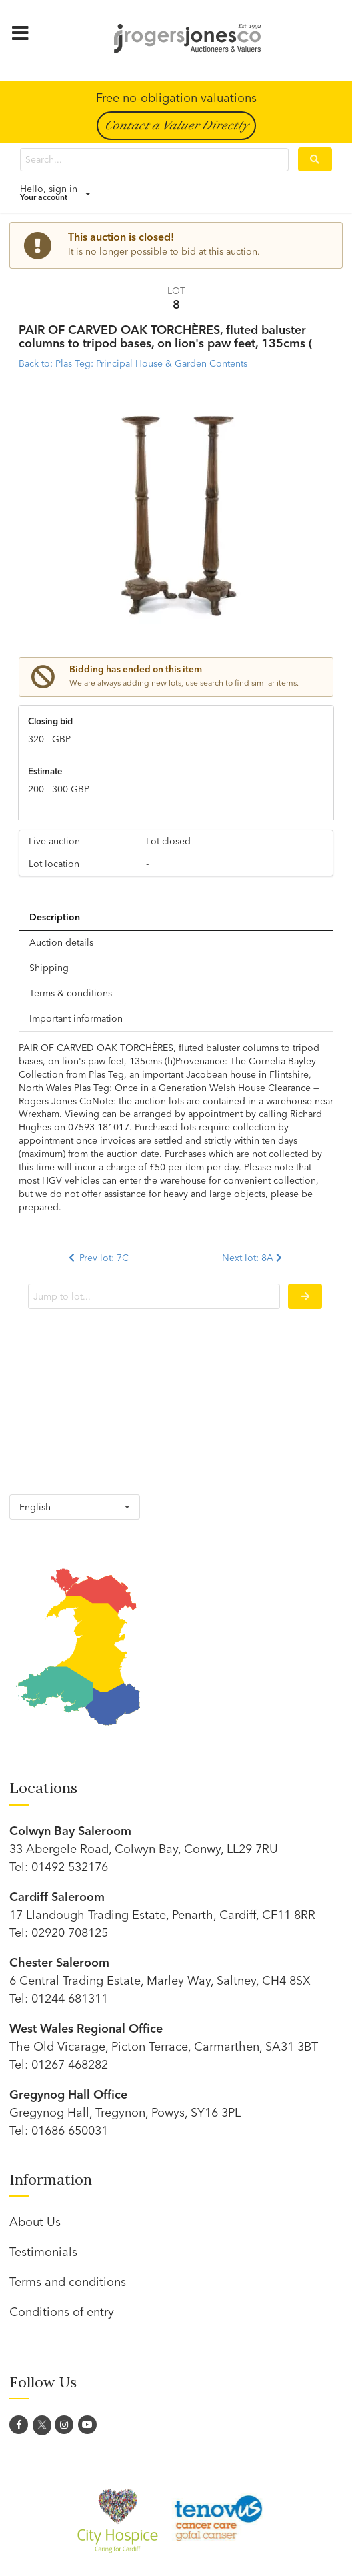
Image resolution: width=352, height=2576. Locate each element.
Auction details (61, 942)
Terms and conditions (67, 2281)
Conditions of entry (61, 2311)
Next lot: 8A (253, 1258)
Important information (76, 1018)
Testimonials (43, 2251)
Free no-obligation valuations (176, 97)
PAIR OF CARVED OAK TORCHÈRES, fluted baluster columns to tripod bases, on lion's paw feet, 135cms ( (166, 336)
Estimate (45, 771)
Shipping (49, 968)
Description (54, 917)
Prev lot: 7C (97, 1258)
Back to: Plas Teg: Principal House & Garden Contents (133, 363)
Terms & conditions (70, 993)
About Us (35, 2221)
